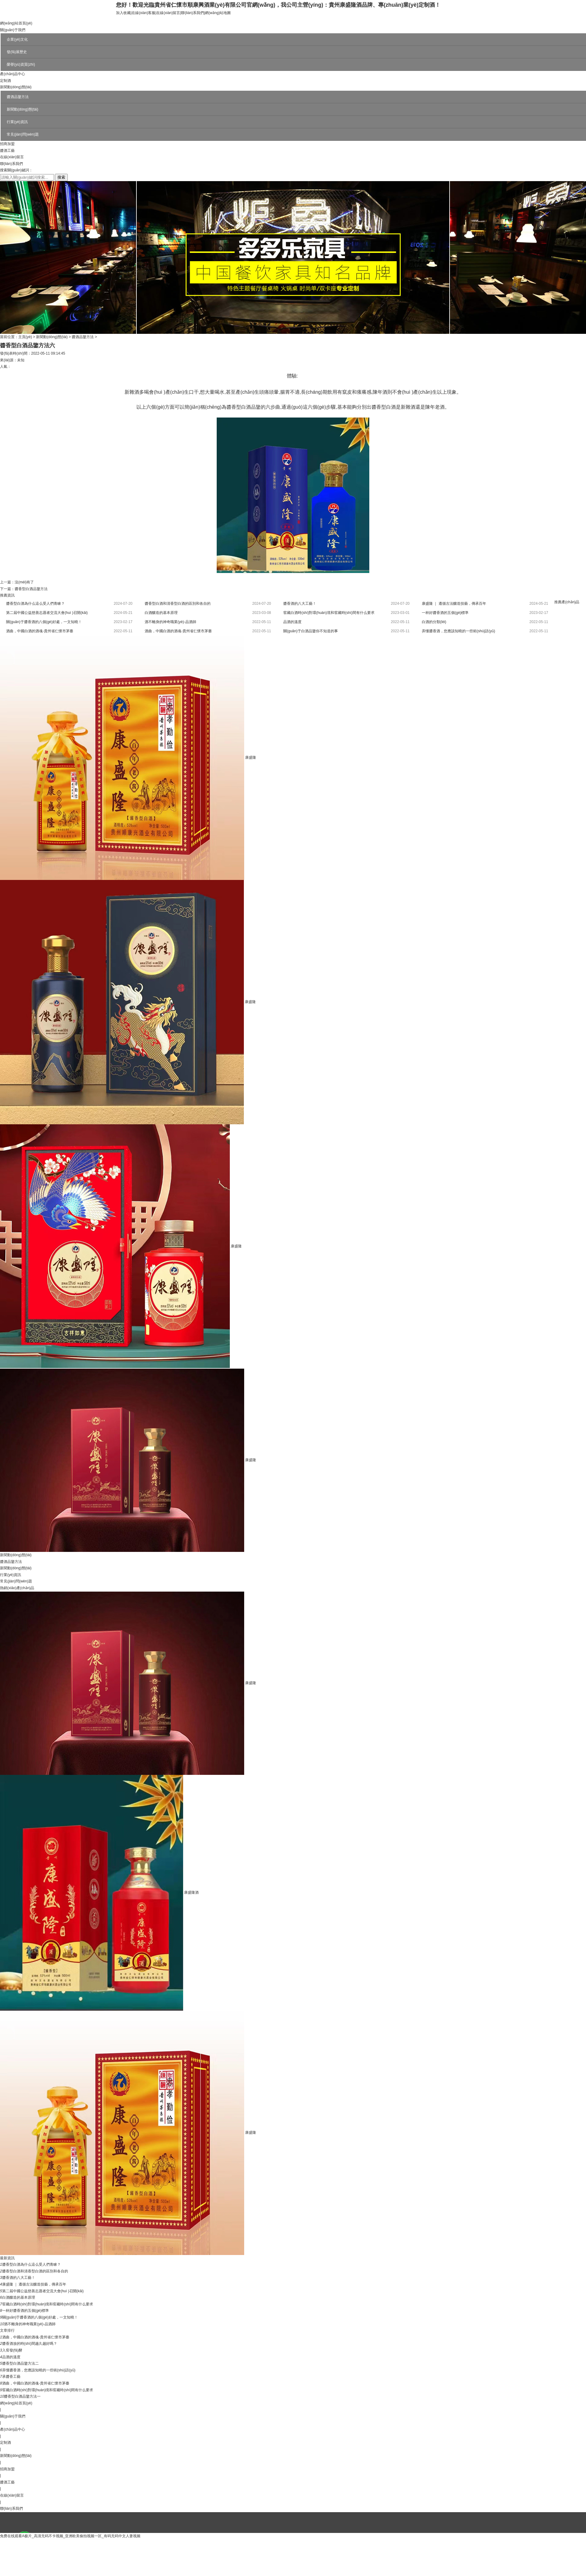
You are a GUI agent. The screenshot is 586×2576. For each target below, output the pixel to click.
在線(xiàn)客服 (143, 13)
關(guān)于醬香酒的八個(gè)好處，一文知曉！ (44, 622)
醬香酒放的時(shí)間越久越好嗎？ (29, 2343)
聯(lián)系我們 (192, 13)
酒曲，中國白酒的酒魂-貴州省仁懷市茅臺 (178, 631)
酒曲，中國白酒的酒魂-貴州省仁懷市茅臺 (35, 2383)
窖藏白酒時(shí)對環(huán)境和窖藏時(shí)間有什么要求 (328, 613)
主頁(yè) (25, 337)
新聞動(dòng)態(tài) (15, 87)
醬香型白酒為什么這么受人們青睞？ (31, 2264)
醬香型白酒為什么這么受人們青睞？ (35, 603)
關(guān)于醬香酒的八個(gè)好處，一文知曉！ (40, 2317)
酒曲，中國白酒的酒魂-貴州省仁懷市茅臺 (35, 2337)
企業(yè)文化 (17, 39)
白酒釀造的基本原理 (161, 613)
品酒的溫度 (292, 622)
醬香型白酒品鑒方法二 (20, 2363)
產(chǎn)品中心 (12, 74)
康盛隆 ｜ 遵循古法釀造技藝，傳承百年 (454, 603)
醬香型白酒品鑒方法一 (22, 2396)
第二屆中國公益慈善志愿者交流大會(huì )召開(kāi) (47, 613)
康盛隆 (250, 757)
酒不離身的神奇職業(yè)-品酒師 (170, 622)
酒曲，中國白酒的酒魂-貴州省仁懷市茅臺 (39, 631)
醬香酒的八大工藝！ (299, 603)
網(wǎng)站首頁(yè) (16, 23)
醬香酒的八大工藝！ (18, 2277)
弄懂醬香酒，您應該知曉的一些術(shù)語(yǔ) (458, 631)
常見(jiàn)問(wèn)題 (23, 134)
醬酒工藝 (7, 150)
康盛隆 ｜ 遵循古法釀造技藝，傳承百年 (34, 2284)
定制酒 (5, 80)
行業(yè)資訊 (17, 122)
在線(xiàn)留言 (168, 13)
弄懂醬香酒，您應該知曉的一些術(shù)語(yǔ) (38, 2370)
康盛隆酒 (191, 1892)
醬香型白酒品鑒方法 (31, 589)
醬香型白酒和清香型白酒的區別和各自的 (178, 603)
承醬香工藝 (11, 2376)
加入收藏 (123, 13)
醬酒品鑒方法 (18, 97)
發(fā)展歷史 (17, 52)
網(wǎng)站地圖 (218, 13)
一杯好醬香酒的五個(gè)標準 (445, 613)
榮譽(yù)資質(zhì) (21, 64)
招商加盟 (7, 144)
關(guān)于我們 (12, 30)
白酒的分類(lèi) (434, 622)
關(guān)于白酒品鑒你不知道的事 (310, 631)
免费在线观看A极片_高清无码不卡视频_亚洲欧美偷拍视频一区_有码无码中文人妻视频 (70, 2536)
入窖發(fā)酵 (12, 2350)
